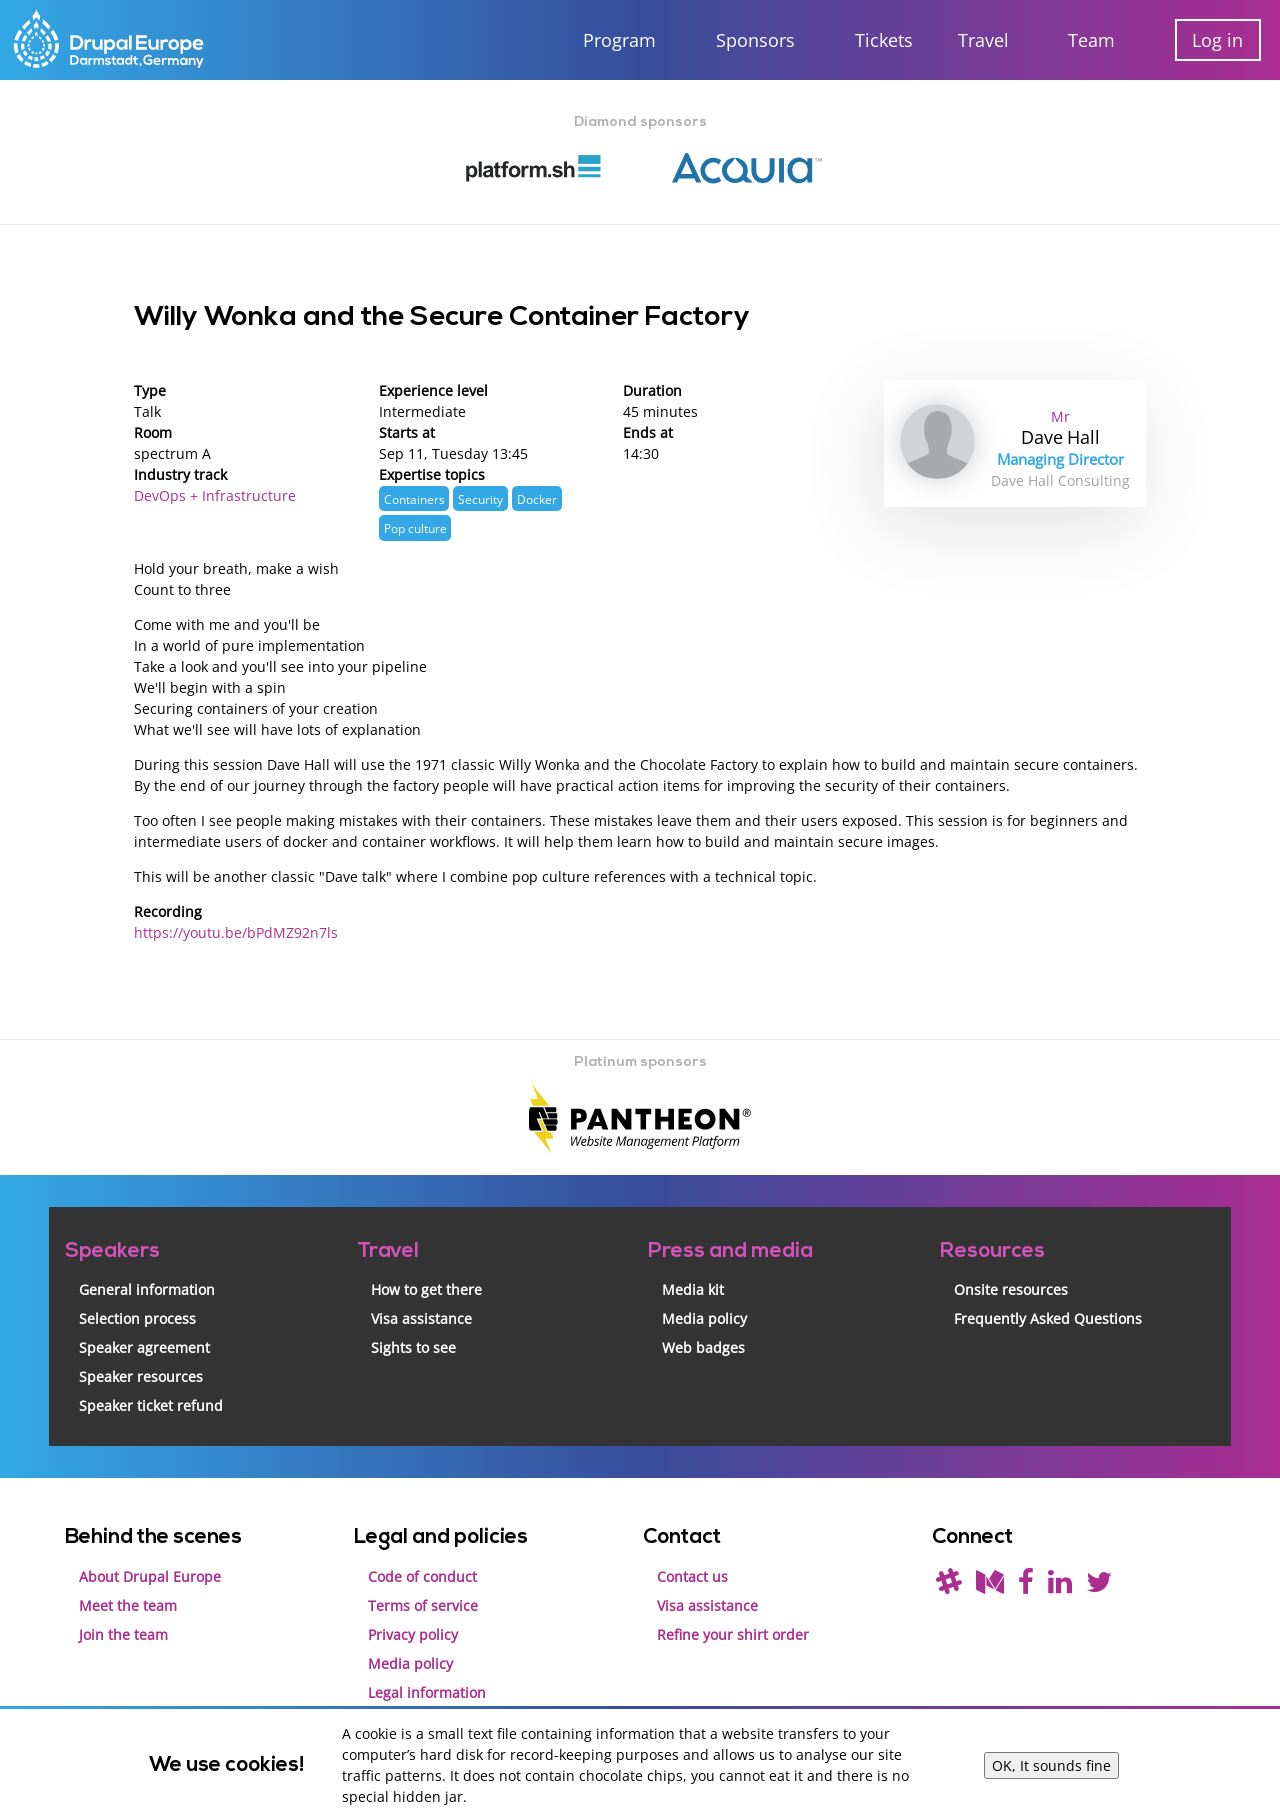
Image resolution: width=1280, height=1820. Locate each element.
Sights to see (413, 1347)
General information (147, 1289)
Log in (1217, 40)
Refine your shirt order (733, 1634)
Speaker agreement (144, 1347)
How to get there (426, 1289)
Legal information (427, 1692)
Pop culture (415, 528)
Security (480, 499)
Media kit (693, 1289)
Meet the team (128, 1605)
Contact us (692, 1576)
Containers (414, 499)
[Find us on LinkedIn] (1060, 1586)
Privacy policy (413, 1634)
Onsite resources (1011, 1289)
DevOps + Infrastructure (215, 495)
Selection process (137, 1318)
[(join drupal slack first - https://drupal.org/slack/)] (949, 1586)
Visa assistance (421, 1318)
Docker (537, 499)
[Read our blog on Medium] (990, 1586)
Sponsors (755, 40)
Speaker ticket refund (151, 1405)
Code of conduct (422, 1576)
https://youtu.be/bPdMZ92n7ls (236, 932)
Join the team (123, 1634)
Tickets (884, 40)
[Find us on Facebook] (1026, 1586)
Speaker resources (141, 1376)
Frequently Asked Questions (1048, 1318)
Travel (983, 40)
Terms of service (423, 1605)
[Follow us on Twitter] (1099, 1586)
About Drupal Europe (150, 1576)
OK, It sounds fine (1051, 1765)
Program (619, 40)
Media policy (704, 1318)
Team (1091, 40)
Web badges (703, 1347)
